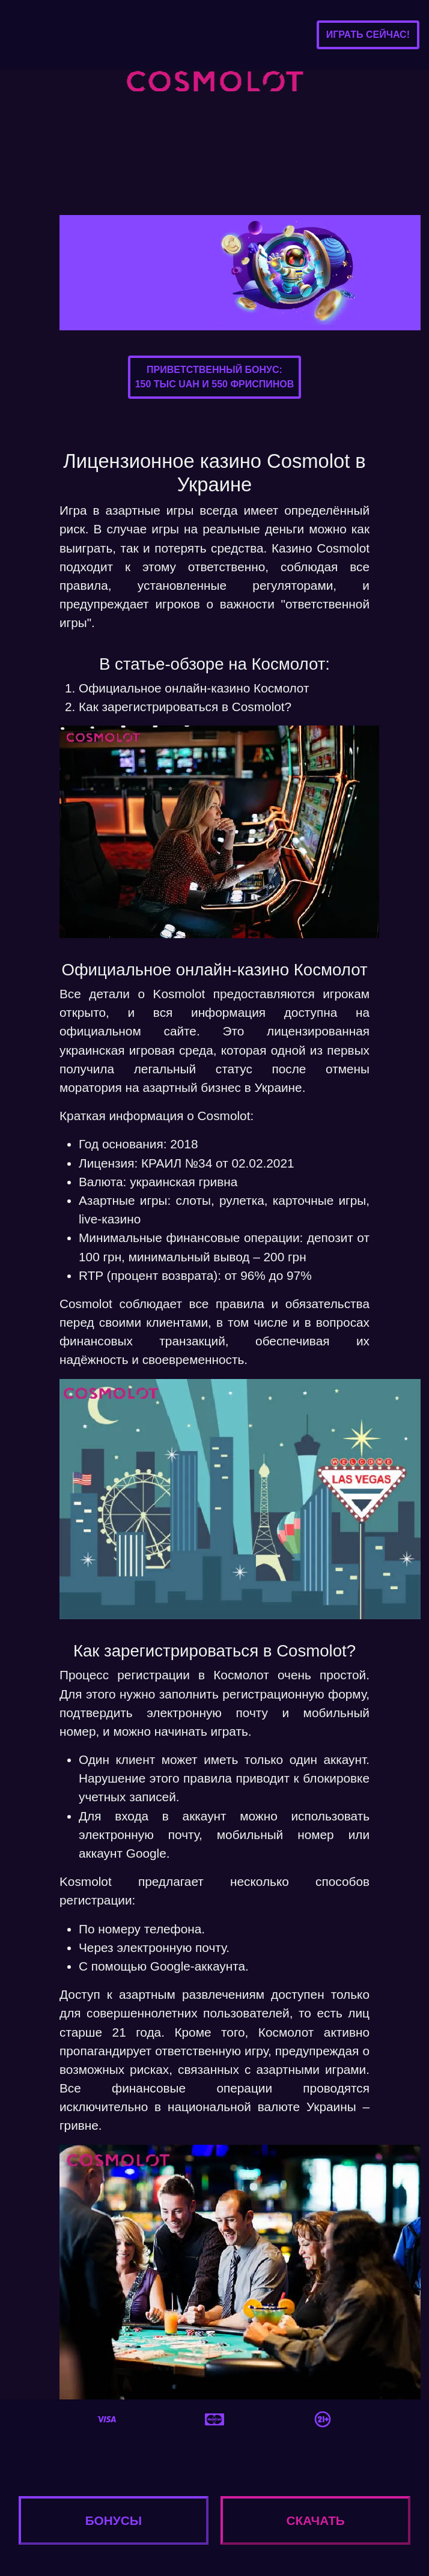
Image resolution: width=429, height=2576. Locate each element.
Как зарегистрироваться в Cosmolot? (185, 707)
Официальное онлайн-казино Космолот (194, 688)
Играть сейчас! (368, 34)
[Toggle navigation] (28, 35)
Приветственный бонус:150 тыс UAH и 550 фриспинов (214, 377)
